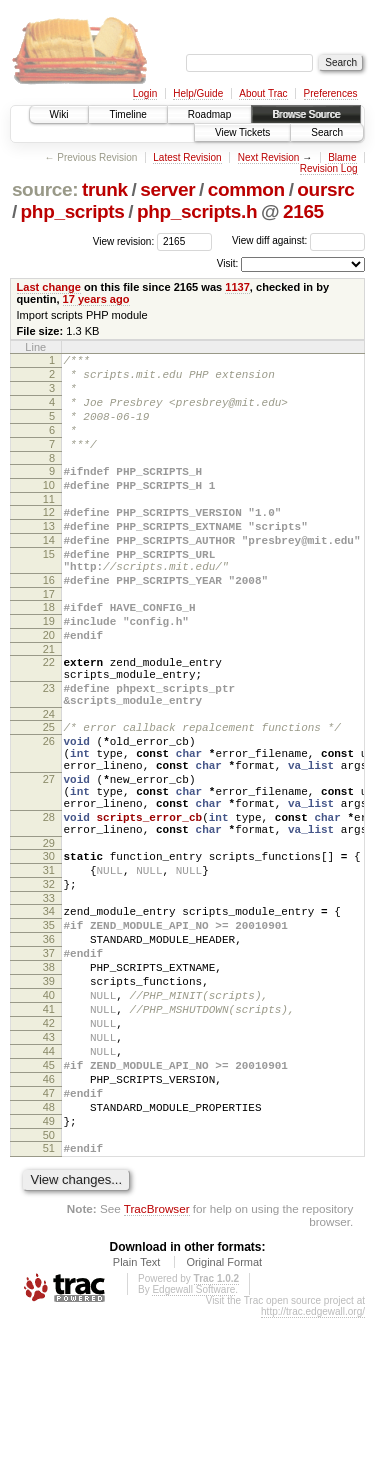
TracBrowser (157, 1361)
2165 (303, 211)
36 (49, 1047)
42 (49, 1149)
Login (145, 93)
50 (49, 1285)
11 (49, 526)
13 (49, 556)
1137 (237, 287)
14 (49, 573)
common (246, 189)
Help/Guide (198, 93)
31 (49, 966)
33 (49, 1000)
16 (49, 622)
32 (49, 983)
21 (49, 703)
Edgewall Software (193, 1442)
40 (49, 1115)
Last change (49, 287)
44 (49, 1183)
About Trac (263, 93)
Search (327, 132)
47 (49, 1234)
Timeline (127, 114)
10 (49, 509)
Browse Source (306, 114)
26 (49, 810)
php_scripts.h (197, 211)
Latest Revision (187, 157)
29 (49, 936)
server (167, 189)
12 (49, 539)
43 (49, 1166)
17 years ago (96, 299)
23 (49, 748)
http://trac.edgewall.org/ (313, 1464)
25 (49, 793)
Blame (342, 157)
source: (45, 189)
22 (49, 716)
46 (49, 1217)
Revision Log (329, 168)
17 (49, 639)
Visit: (228, 263)
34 (49, 1013)
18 (49, 652)
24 (49, 780)
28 (49, 904)
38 (49, 1081)
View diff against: (298, 240)
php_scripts (73, 211)
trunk (105, 189)
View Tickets (242, 132)
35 (49, 1030)
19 (49, 669)
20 (49, 686)
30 (49, 949)
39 (49, 1098)
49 (49, 1268)
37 (49, 1064)
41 (49, 1132)
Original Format (224, 1415)
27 (49, 857)
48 (49, 1251)
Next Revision (269, 157)
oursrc (325, 189)
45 (49, 1200)
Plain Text (137, 1415)
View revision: (124, 240)
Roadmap (209, 114)
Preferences (331, 93)
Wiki (59, 114)
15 (49, 590)
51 (49, 1298)
